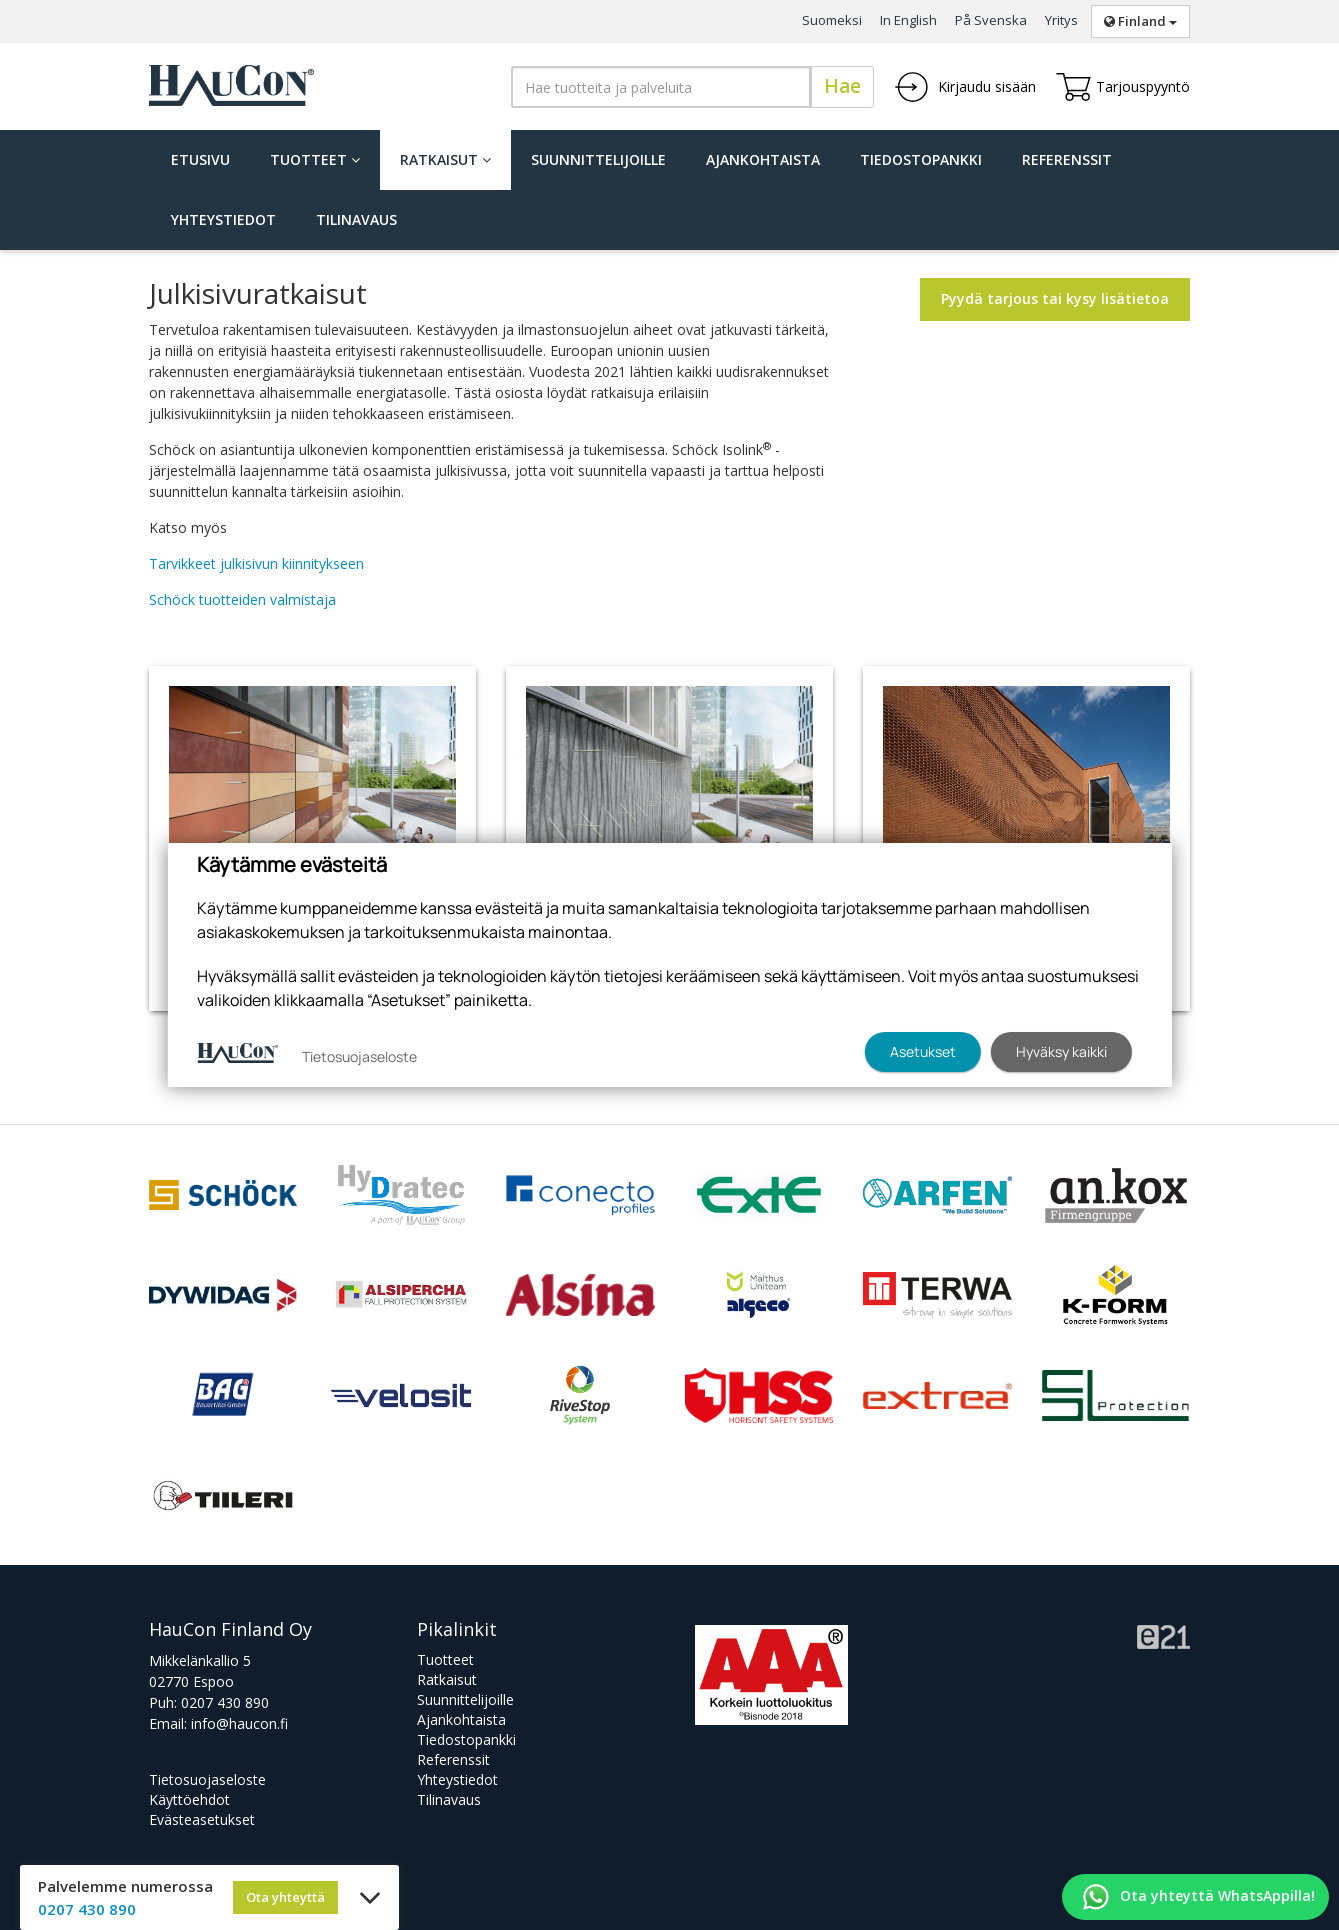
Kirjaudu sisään (965, 87)
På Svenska (991, 20)
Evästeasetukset (202, 1819)
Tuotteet (315, 159)
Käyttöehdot (189, 1799)
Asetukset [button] (923, 1051)
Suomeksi (832, 20)
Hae (842, 86)
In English (908, 20)
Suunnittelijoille (598, 159)
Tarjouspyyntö (1123, 87)
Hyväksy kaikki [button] (1061, 1051)
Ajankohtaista (763, 159)
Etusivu (200, 159)
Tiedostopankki (921, 159)
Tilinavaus (356, 219)
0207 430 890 (225, 1702)
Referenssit (1067, 159)
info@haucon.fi (239, 1723)
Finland (1140, 21)
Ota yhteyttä (285, 1897)
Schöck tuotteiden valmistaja (242, 599)
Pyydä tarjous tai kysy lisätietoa (1055, 298)
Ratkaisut (445, 159)
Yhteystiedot (223, 219)
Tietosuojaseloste (207, 1779)
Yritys (1061, 20)
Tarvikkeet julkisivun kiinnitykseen (256, 563)
